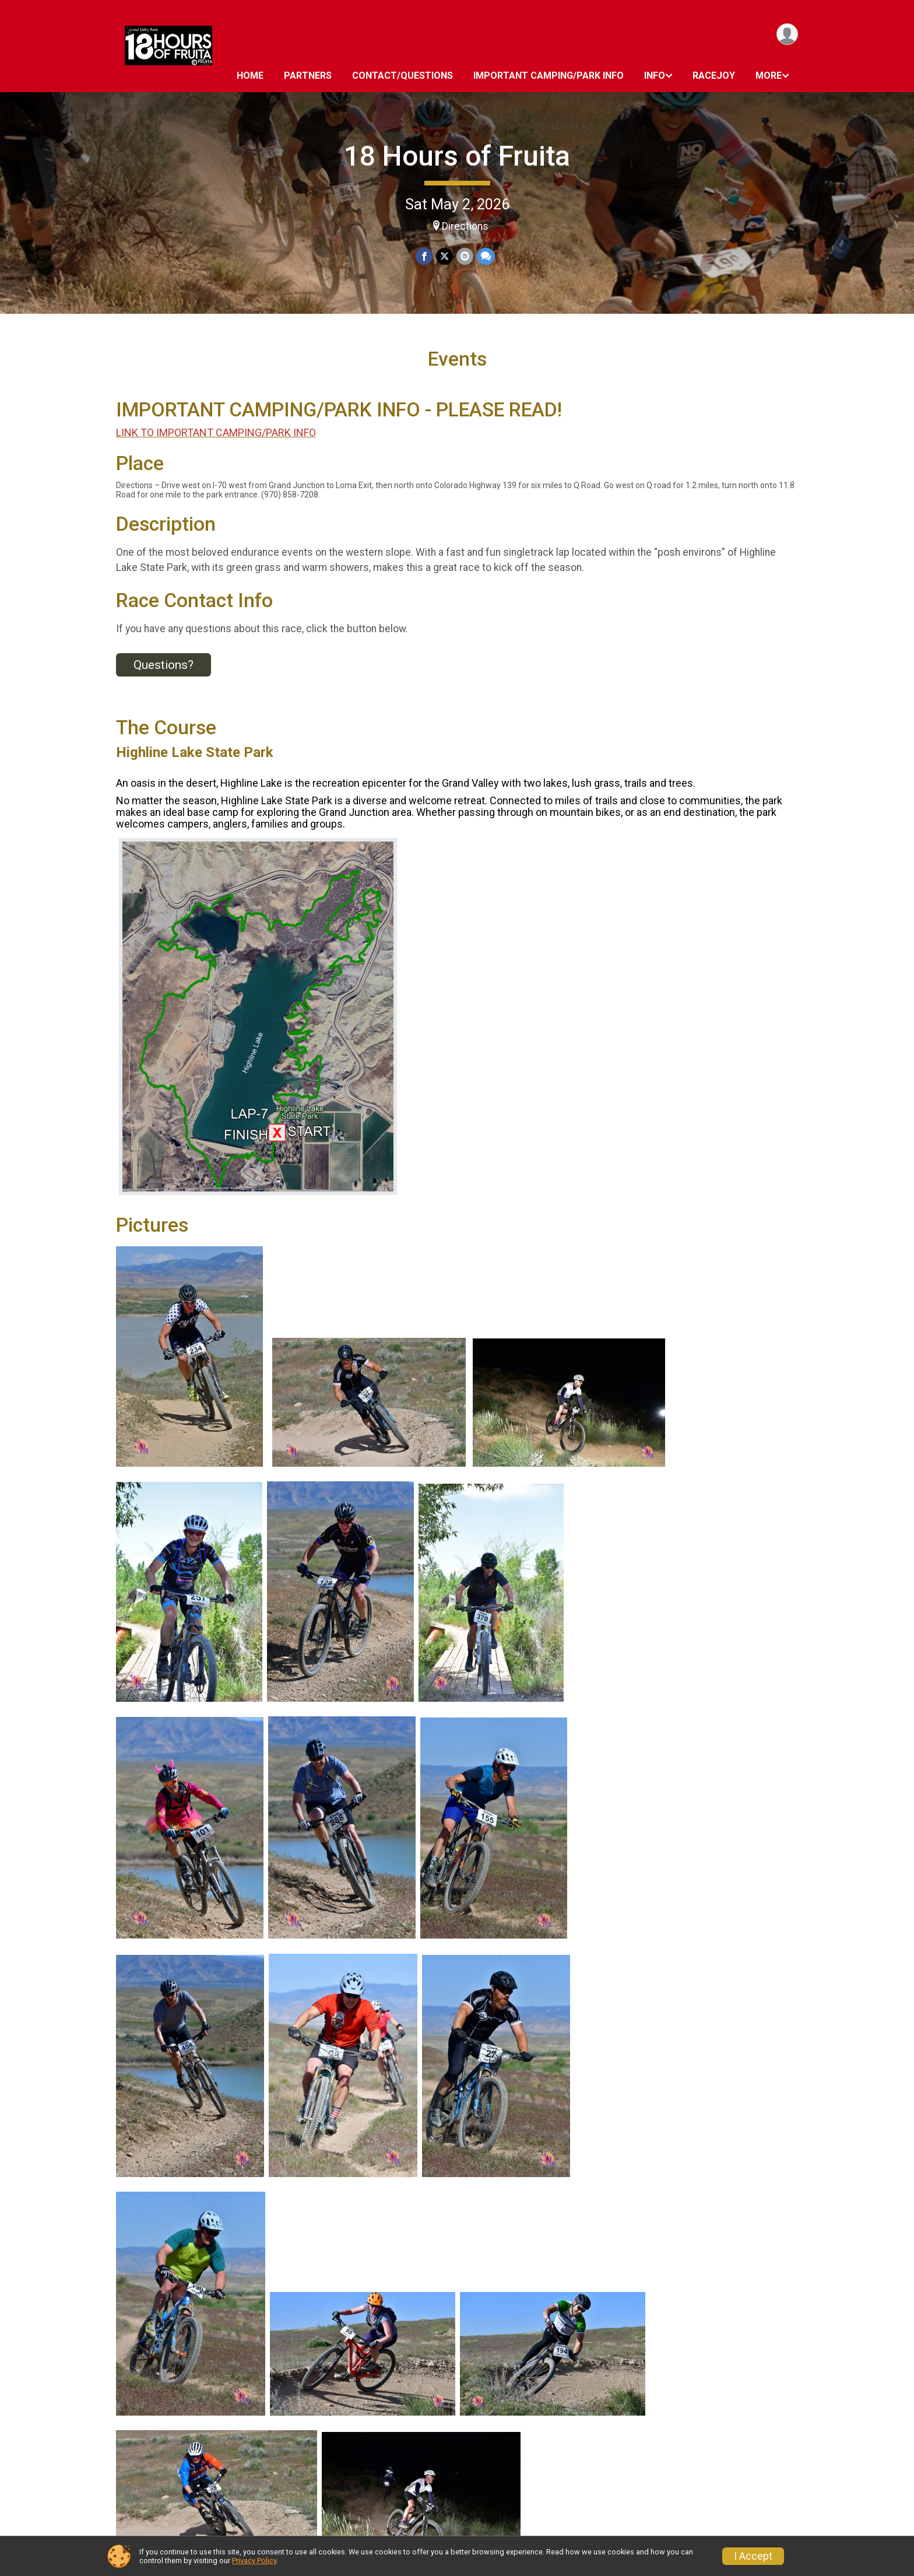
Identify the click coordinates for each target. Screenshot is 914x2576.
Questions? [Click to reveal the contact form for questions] (163, 665)
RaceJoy (713, 75)
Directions (465, 226)
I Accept (753, 2556)
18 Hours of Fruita (457, 156)
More (768, 75)
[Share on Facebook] (424, 256)
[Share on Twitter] (444, 256)
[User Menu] (787, 34)
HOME (250, 75)
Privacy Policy (254, 2560)
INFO (654, 75)
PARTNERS (308, 75)
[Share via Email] (464, 256)
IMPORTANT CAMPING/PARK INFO (548, 75)
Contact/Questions (402, 75)
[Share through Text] (486, 256)
